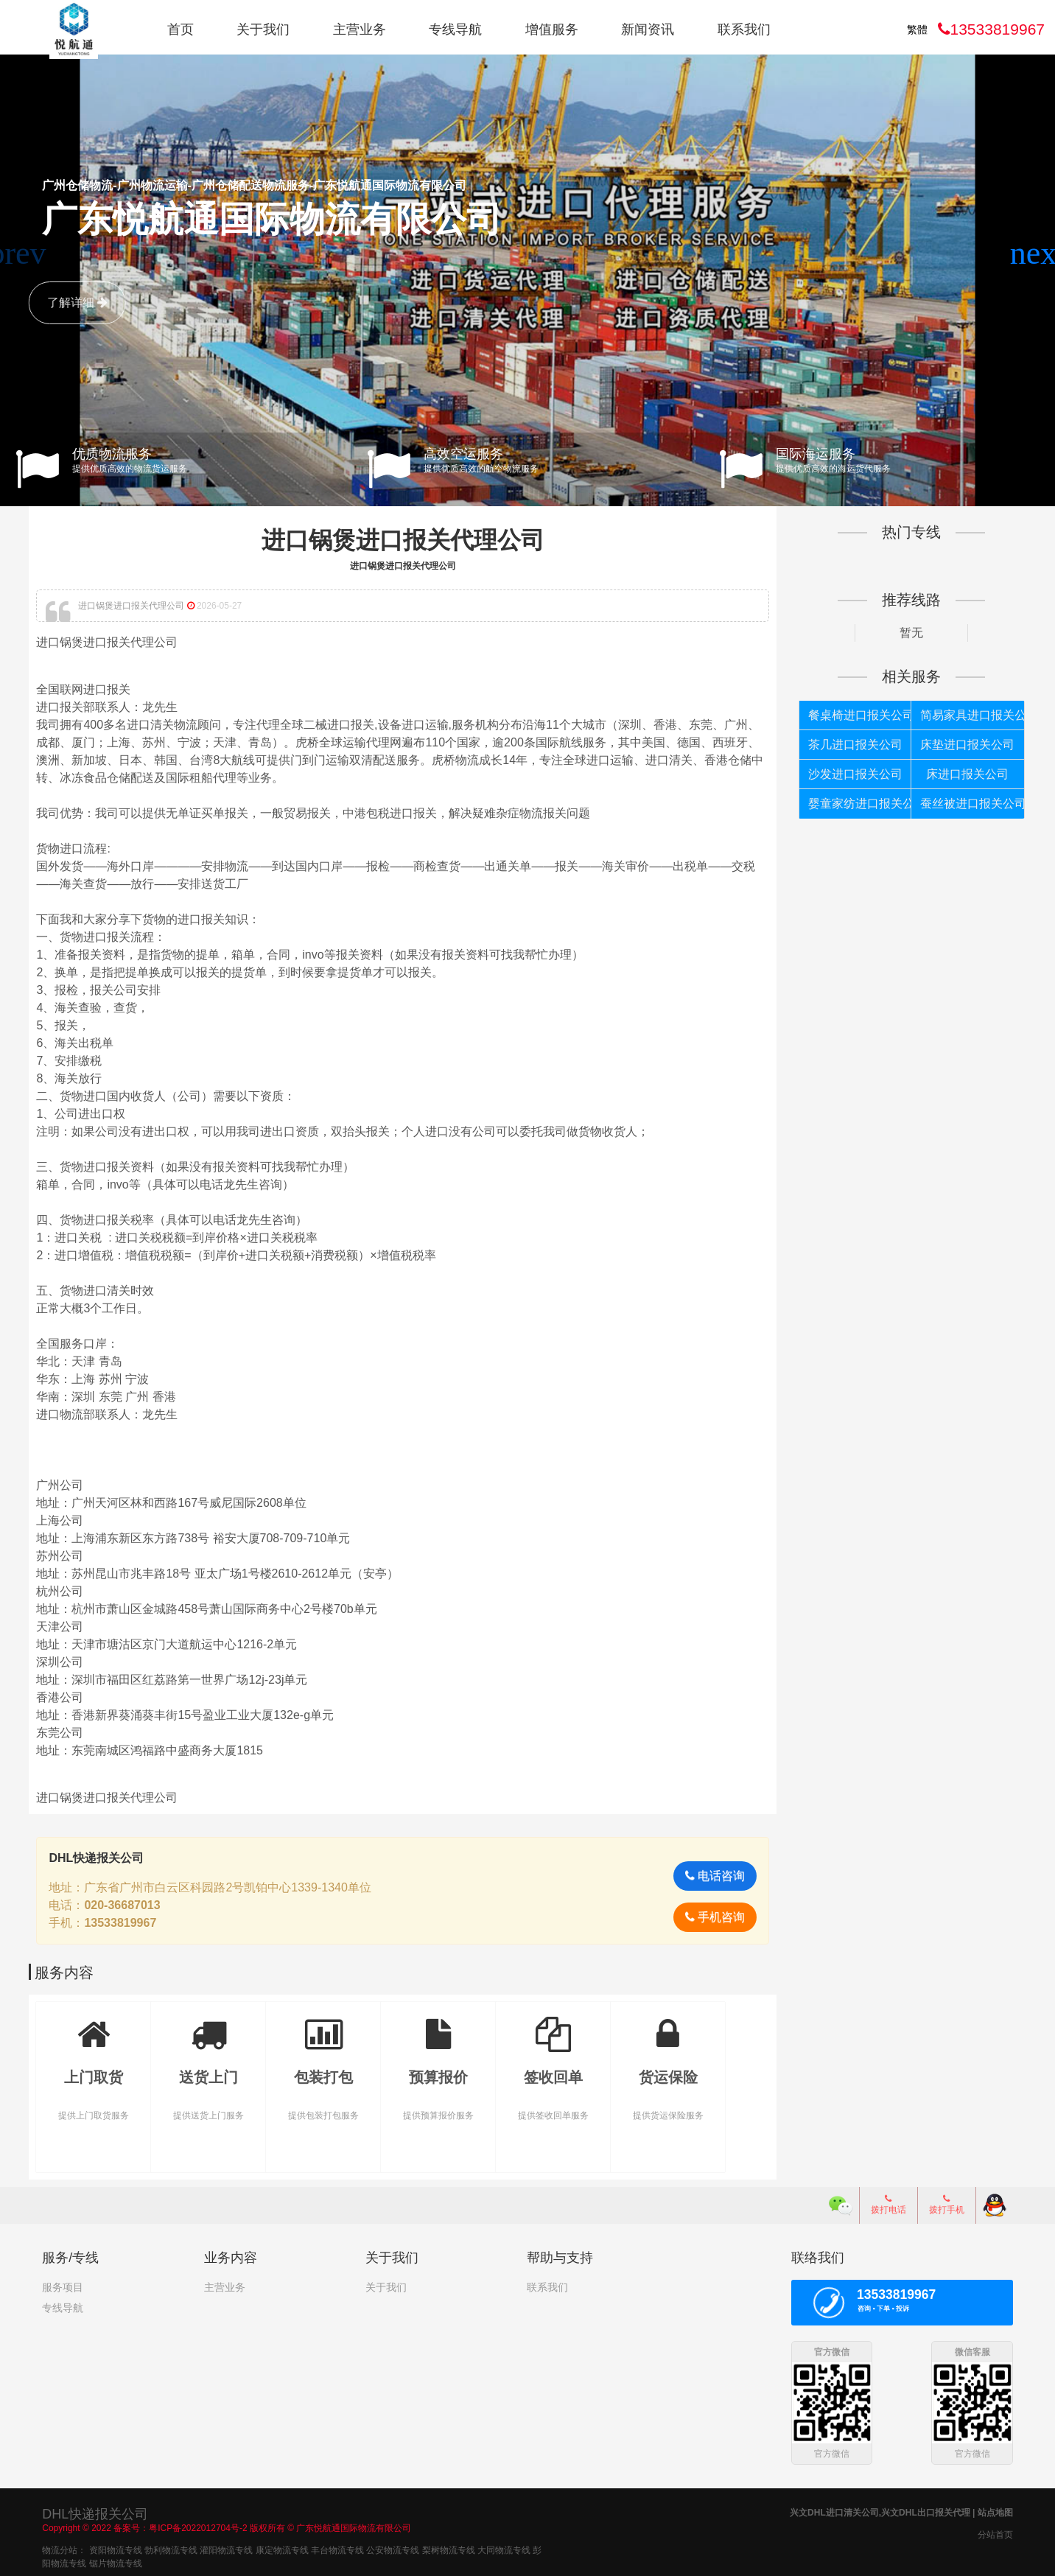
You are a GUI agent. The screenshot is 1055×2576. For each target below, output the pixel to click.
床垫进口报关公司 (957, 744)
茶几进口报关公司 (848, 744)
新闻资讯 (647, 29)
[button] (1038, 253)
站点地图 (995, 2510)
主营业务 (359, 29)
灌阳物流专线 (226, 2547)
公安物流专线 (392, 2547)
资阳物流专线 (115, 2547)
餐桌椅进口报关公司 (851, 714)
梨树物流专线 (448, 2547)
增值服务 (551, 29)
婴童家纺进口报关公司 (851, 803)
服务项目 (62, 2286)
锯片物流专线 (115, 2560)
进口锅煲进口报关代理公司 (405, 540)
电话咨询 (708, 1874)
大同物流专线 (503, 2547)
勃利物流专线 (170, 2547)
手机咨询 (708, 1915)
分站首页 (995, 2532)
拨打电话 (888, 2203)
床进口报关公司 (955, 773)
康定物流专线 (282, 2547)
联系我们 (744, 29)
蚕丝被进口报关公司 (960, 803)
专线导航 (455, 29)
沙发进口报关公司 (848, 773)
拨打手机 (946, 2203)
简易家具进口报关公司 (960, 714)
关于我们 (263, 29)
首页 (180, 29)
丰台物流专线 (337, 2547)
